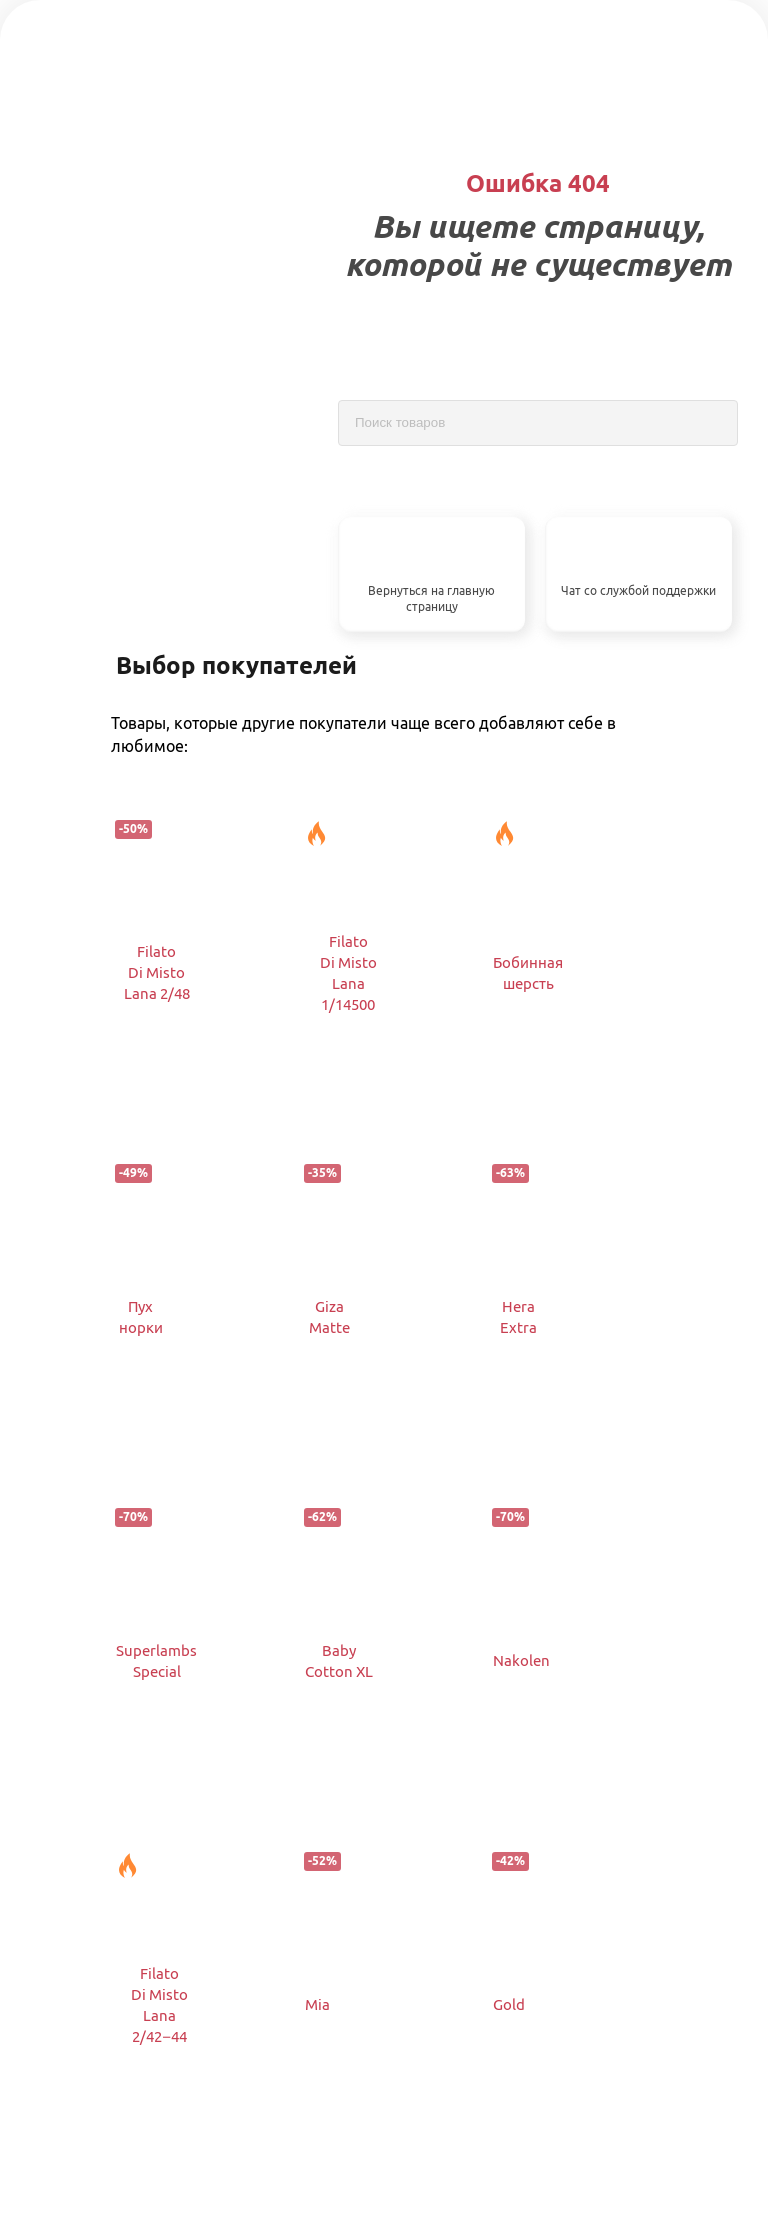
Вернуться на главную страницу (431, 599)
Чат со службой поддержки (638, 590)
